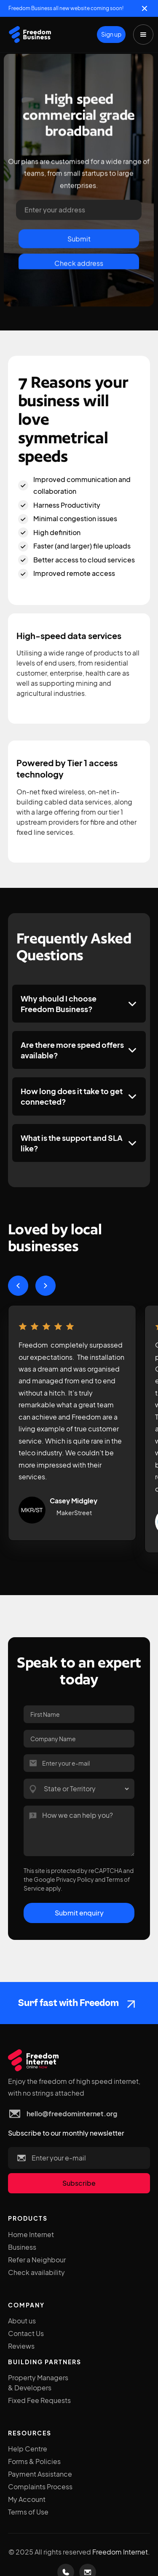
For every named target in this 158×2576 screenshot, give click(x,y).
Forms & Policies (34, 2461)
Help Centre (27, 2448)
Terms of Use (28, 2511)
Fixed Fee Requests (39, 2400)
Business (22, 2247)
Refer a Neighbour (37, 2259)
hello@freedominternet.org (72, 2113)
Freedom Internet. (121, 2551)
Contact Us (26, 2333)
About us (22, 2320)
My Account (27, 2499)
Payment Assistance (40, 2473)
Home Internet (31, 2234)
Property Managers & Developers (38, 2382)
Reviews (21, 2346)
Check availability (36, 2272)
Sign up (111, 34)
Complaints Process (40, 2486)
